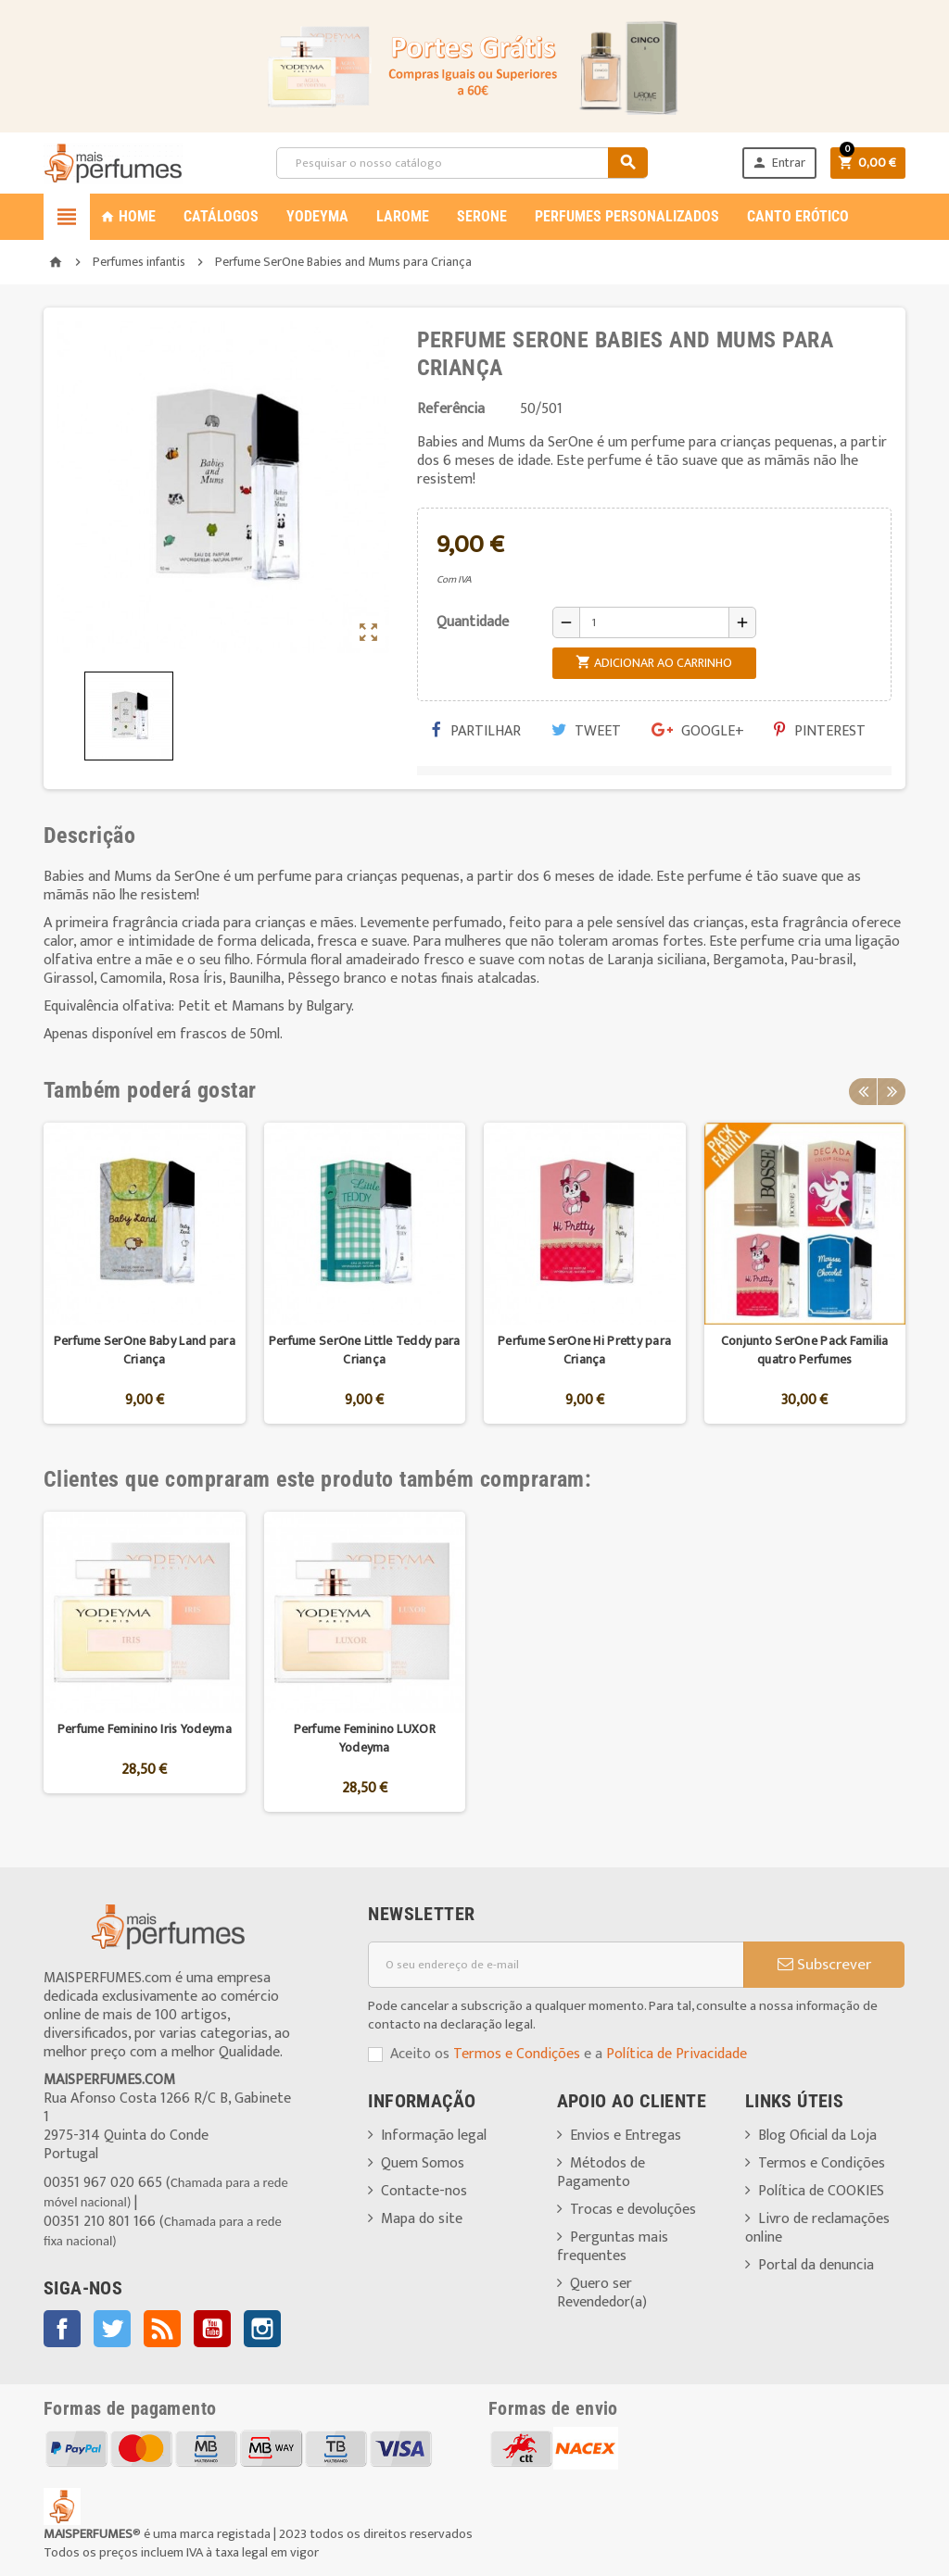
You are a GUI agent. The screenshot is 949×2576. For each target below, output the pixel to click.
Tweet (586, 731)
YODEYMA (317, 216)
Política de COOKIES (821, 2191)
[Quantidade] (654, 622)
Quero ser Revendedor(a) (602, 2293)
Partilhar (476, 731)
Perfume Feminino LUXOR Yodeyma (365, 1738)
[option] (144, 1273)
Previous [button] (863, 1090)
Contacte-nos (424, 2191)
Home (128, 216)
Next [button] (891, 1090)
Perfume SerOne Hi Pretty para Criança (584, 1350)
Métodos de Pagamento (601, 2172)
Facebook (62, 2328)
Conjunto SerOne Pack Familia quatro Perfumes (805, 1350)
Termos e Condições (516, 2054)
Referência (451, 409)
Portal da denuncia (816, 2265)
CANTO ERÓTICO (798, 216)
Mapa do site (421, 2218)
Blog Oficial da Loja (817, 2135)
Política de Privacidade (676, 2054)
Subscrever (824, 1965)
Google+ (698, 731)
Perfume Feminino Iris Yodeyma (144, 1729)
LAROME (402, 216)
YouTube (212, 2328)
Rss (162, 2328)
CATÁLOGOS (221, 216)
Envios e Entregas (625, 2135)
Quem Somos (422, 2163)
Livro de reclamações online (817, 2228)
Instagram (262, 2328)
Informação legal (434, 2135)
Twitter (112, 2328)
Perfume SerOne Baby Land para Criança (144, 1350)
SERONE (482, 216)
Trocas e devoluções (633, 2209)
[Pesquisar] (462, 163)
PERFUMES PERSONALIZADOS (627, 216)
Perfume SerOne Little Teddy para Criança (365, 1350)
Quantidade (473, 622)
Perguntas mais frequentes (612, 2246)
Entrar (777, 162)
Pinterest (820, 731)
